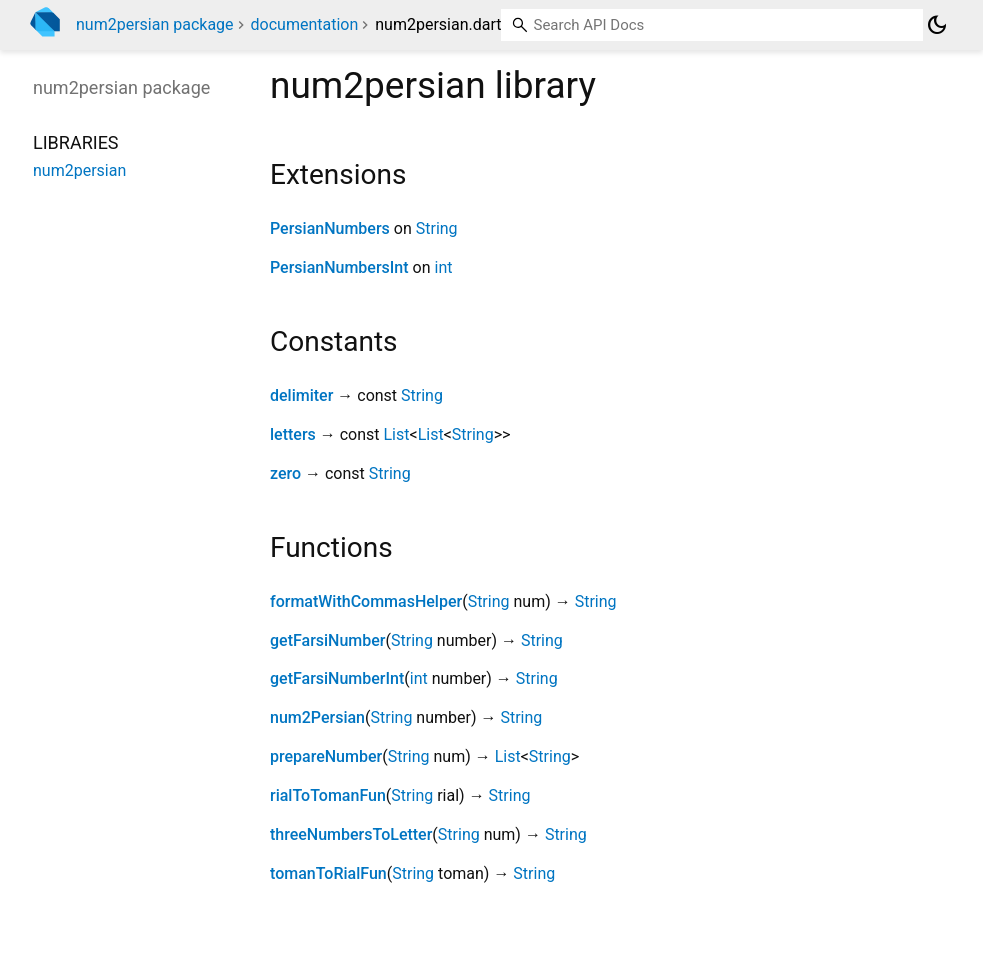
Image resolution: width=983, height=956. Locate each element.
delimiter (301, 395)
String (437, 228)
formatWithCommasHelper (366, 601)
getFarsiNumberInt (337, 678)
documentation (305, 24)
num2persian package (155, 24)
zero (285, 473)
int (444, 267)
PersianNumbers (330, 228)
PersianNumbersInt (339, 267)
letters (293, 434)
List (397, 434)
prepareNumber (326, 756)
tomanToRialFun (328, 873)
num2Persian (317, 717)
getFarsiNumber (328, 640)
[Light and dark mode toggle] (937, 25)
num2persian (79, 170)
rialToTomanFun (328, 795)
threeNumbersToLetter (351, 834)
